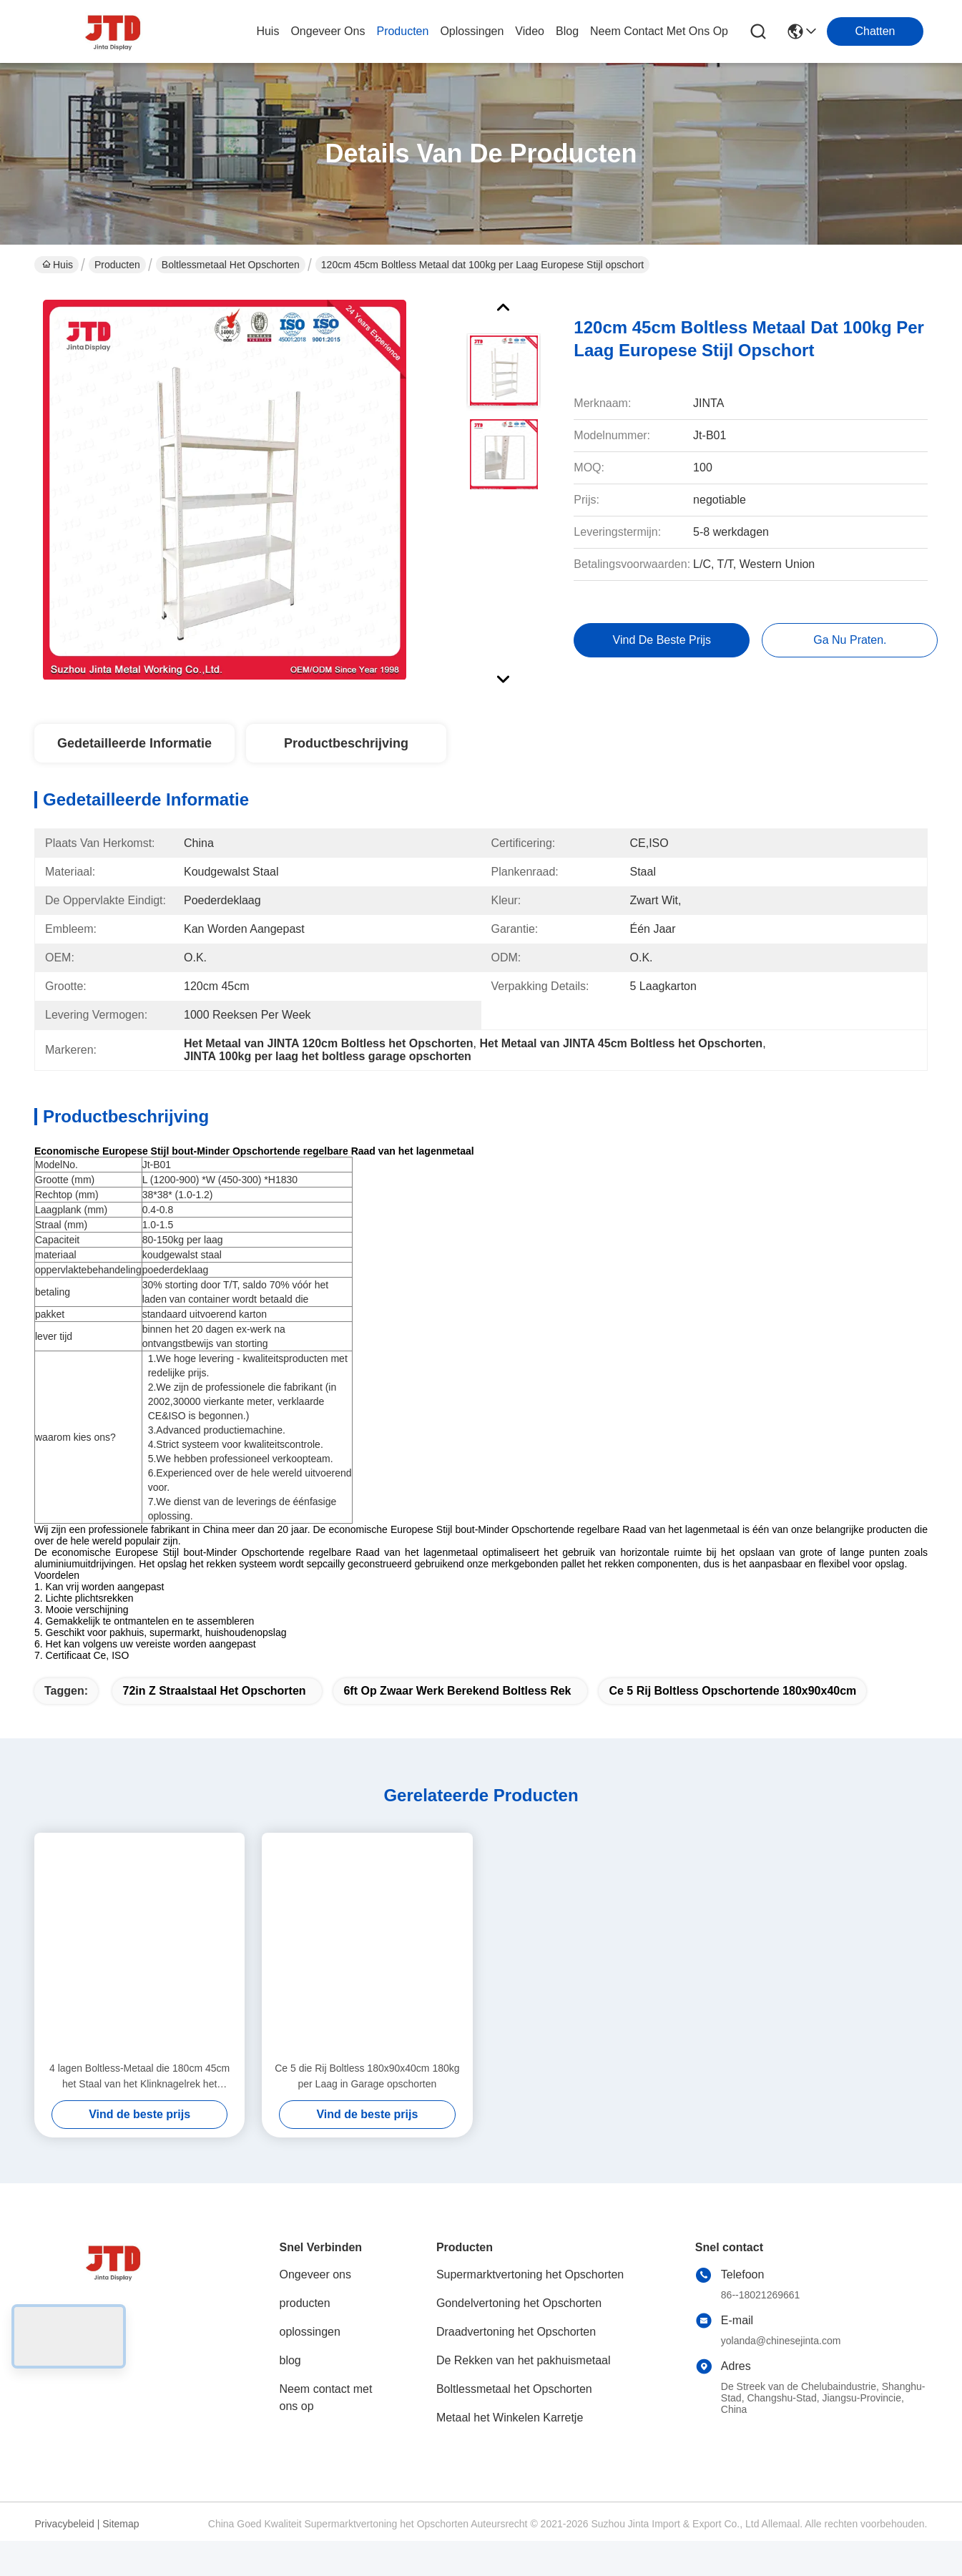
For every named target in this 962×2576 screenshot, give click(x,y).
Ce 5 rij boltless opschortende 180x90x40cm (732, 1716)
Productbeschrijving (346, 743)
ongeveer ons (327, 31)
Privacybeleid (64, 2549)
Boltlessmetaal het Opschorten (231, 264)
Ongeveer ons (316, 2299)
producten (402, 31)
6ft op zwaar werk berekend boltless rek (457, 1716)
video (529, 31)
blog (567, 31)
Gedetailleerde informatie (134, 743)
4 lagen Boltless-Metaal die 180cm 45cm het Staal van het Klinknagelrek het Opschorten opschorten (139, 2102)
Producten (117, 264)
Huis (267, 31)
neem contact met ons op (659, 31)
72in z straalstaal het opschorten (213, 1716)
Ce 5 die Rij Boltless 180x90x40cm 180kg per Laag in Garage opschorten (367, 2101)
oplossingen (472, 31)
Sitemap (120, 2549)
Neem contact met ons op (326, 2422)
